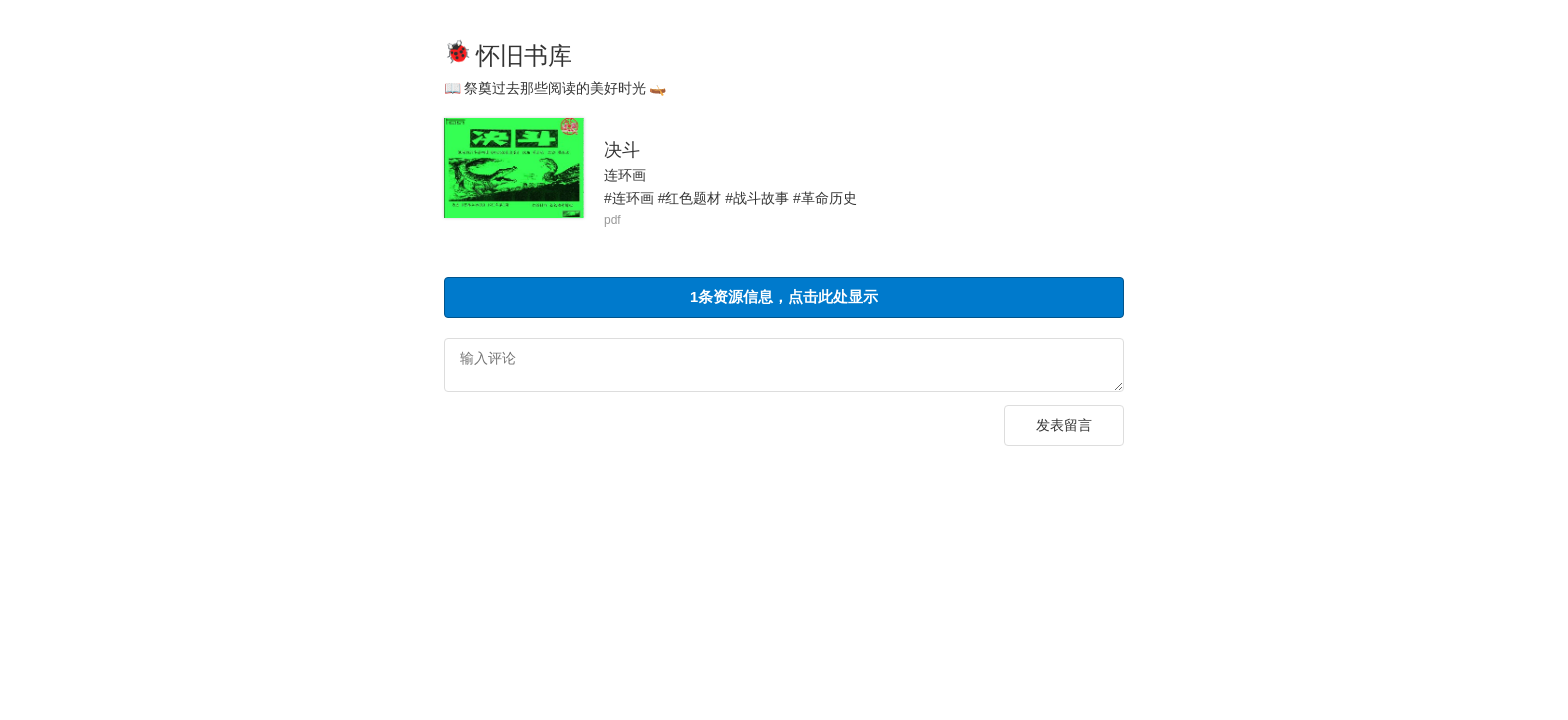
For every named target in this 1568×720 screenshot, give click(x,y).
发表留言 (1064, 427)
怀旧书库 (524, 55)
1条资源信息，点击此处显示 (784, 296)
